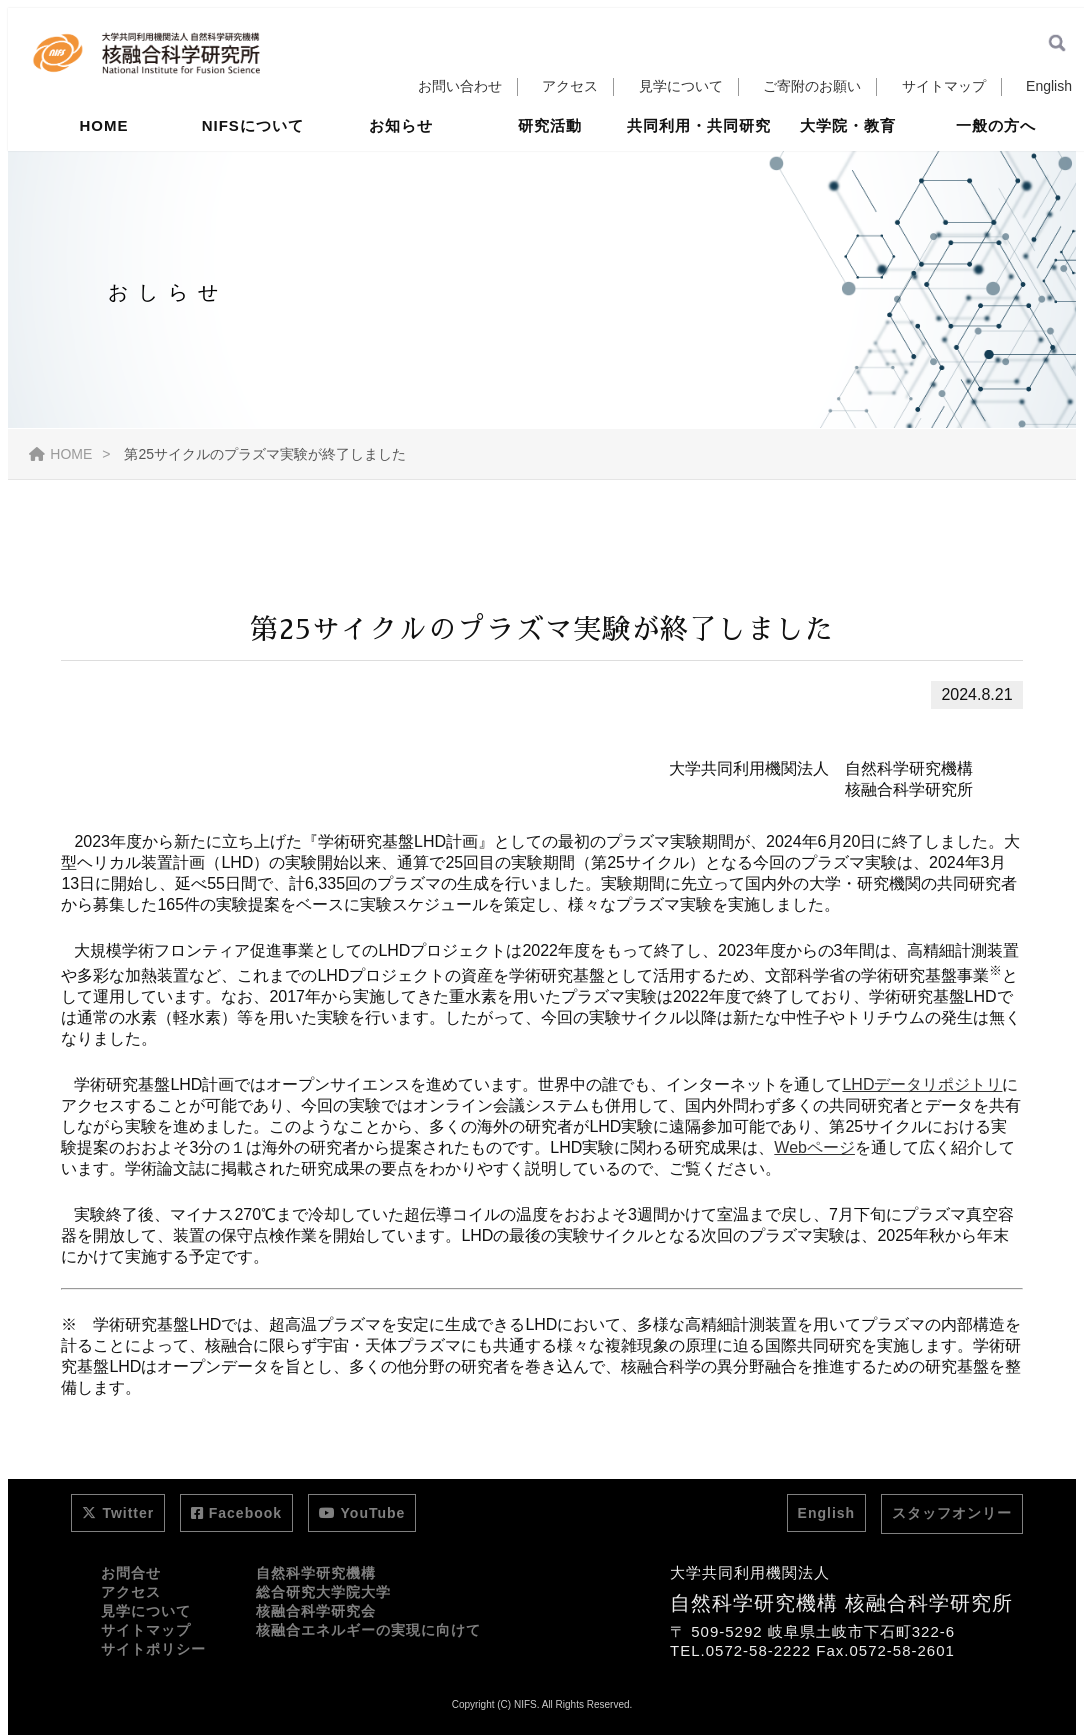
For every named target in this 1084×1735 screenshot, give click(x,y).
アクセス (570, 86)
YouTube (362, 1513)
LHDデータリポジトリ (922, 1084)
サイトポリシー (153, 1649)
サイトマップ (944, 86)
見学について (681, 86)
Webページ (814, 1147)
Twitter (118, 1513)
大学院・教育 (848, 162)
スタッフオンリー (952, 1513)
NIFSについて (253, 162)
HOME (104, 162)
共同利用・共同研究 (699, 162)
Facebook (236, 1513)
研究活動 (550, 162)
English (1049, 86)
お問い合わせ (460, 86)
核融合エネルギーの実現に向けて (368, 1630)
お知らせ (401, 162)
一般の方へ (996, 162)
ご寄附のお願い (812, 86)
